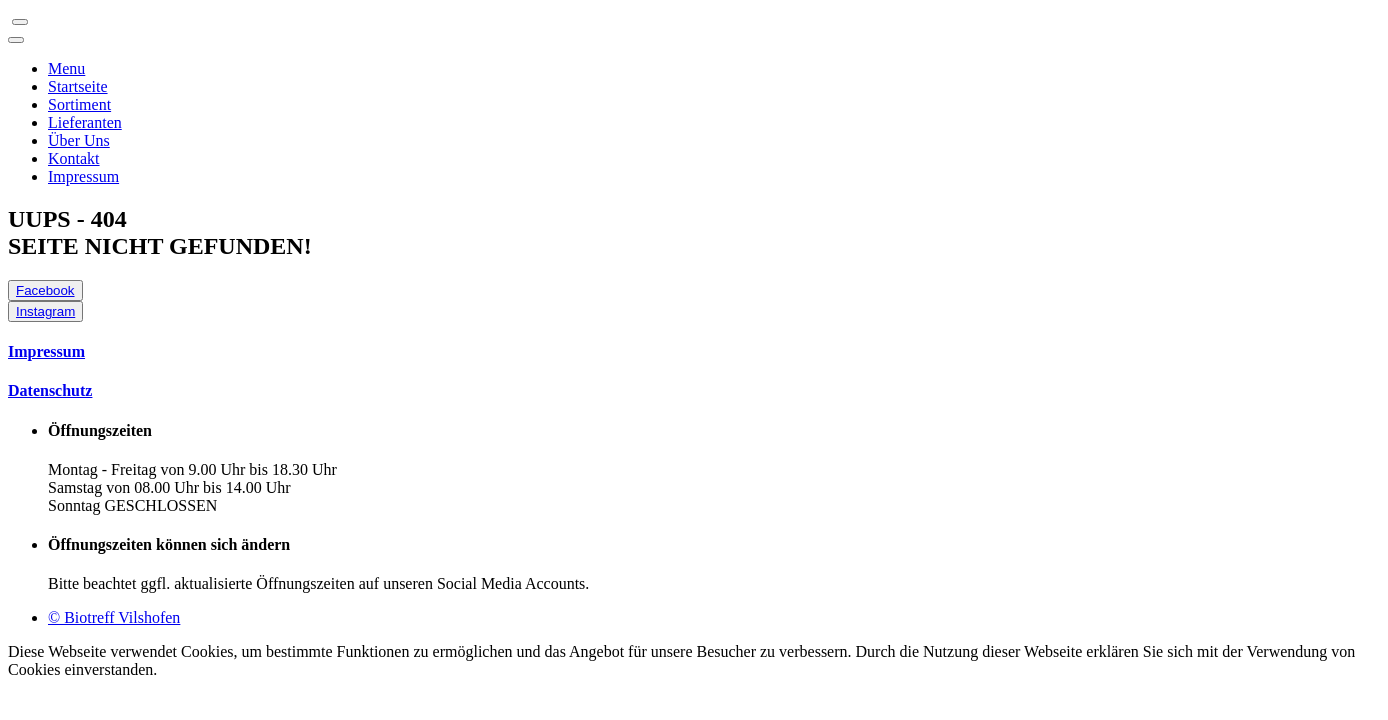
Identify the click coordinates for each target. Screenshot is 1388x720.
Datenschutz (50, 390)
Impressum (83, 176)
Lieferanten (85, 122)
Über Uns (79, 140)
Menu (66, 68)
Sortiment (79, 104)
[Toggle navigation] (20, 22)
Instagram (45, 311)
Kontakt (74, 158)
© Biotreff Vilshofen (114, 617)
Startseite (78, 86)
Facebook (45, 290)
